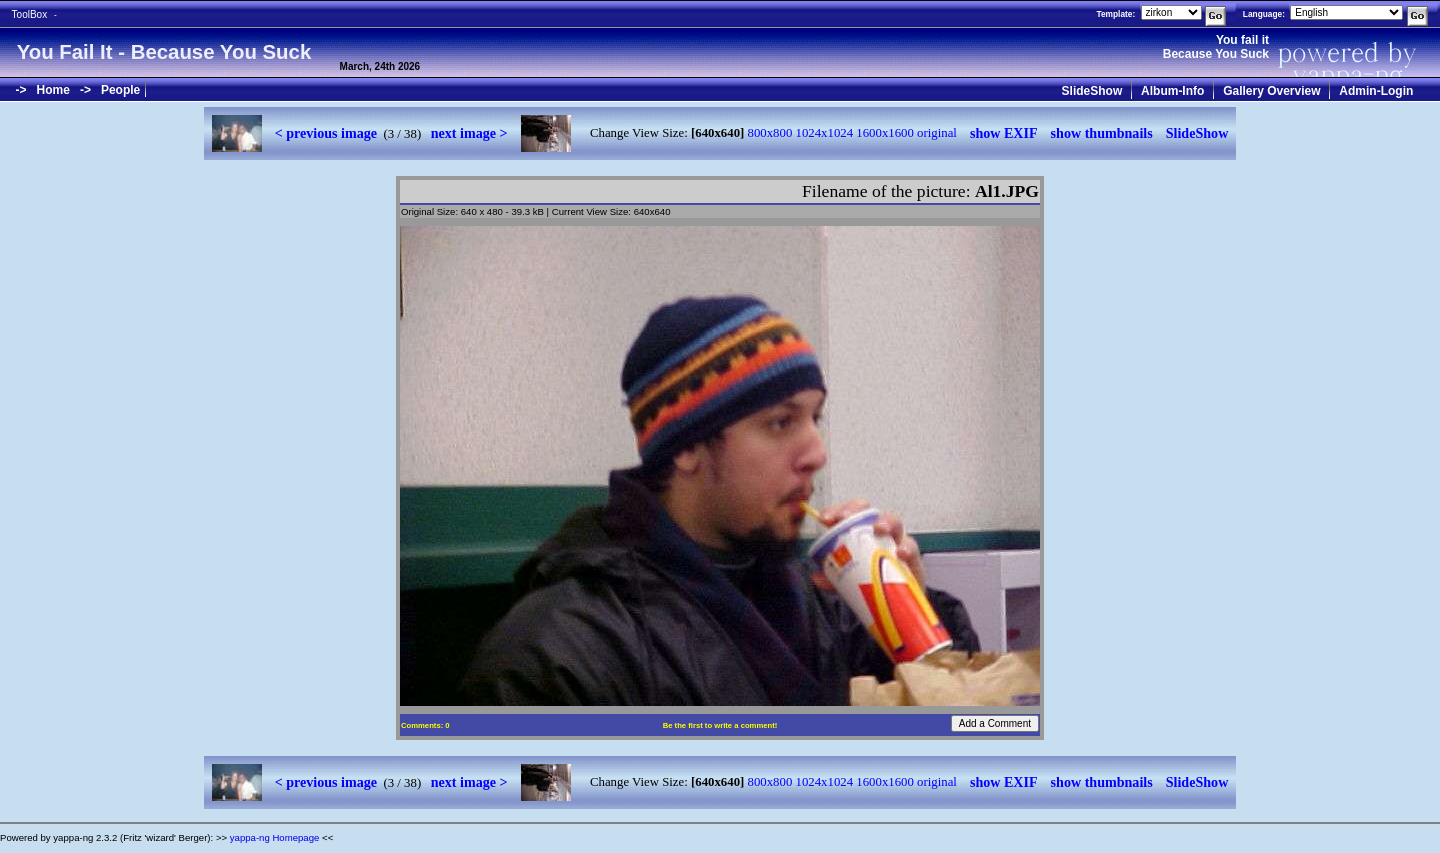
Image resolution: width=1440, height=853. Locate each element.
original (937, 133)
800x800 (770, 133)
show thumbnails (1102, 133)
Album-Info (1172, 91)
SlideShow (1092, 91)
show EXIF (1004, 133)
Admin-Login (1376, 91)
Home (53, 90)
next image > (469, 133)
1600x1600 (885, 133)
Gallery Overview (1271, 91)
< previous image (326, 133)
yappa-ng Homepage (275, 837)
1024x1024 (825, 133)
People (120, 90)
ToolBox (30, 14)
